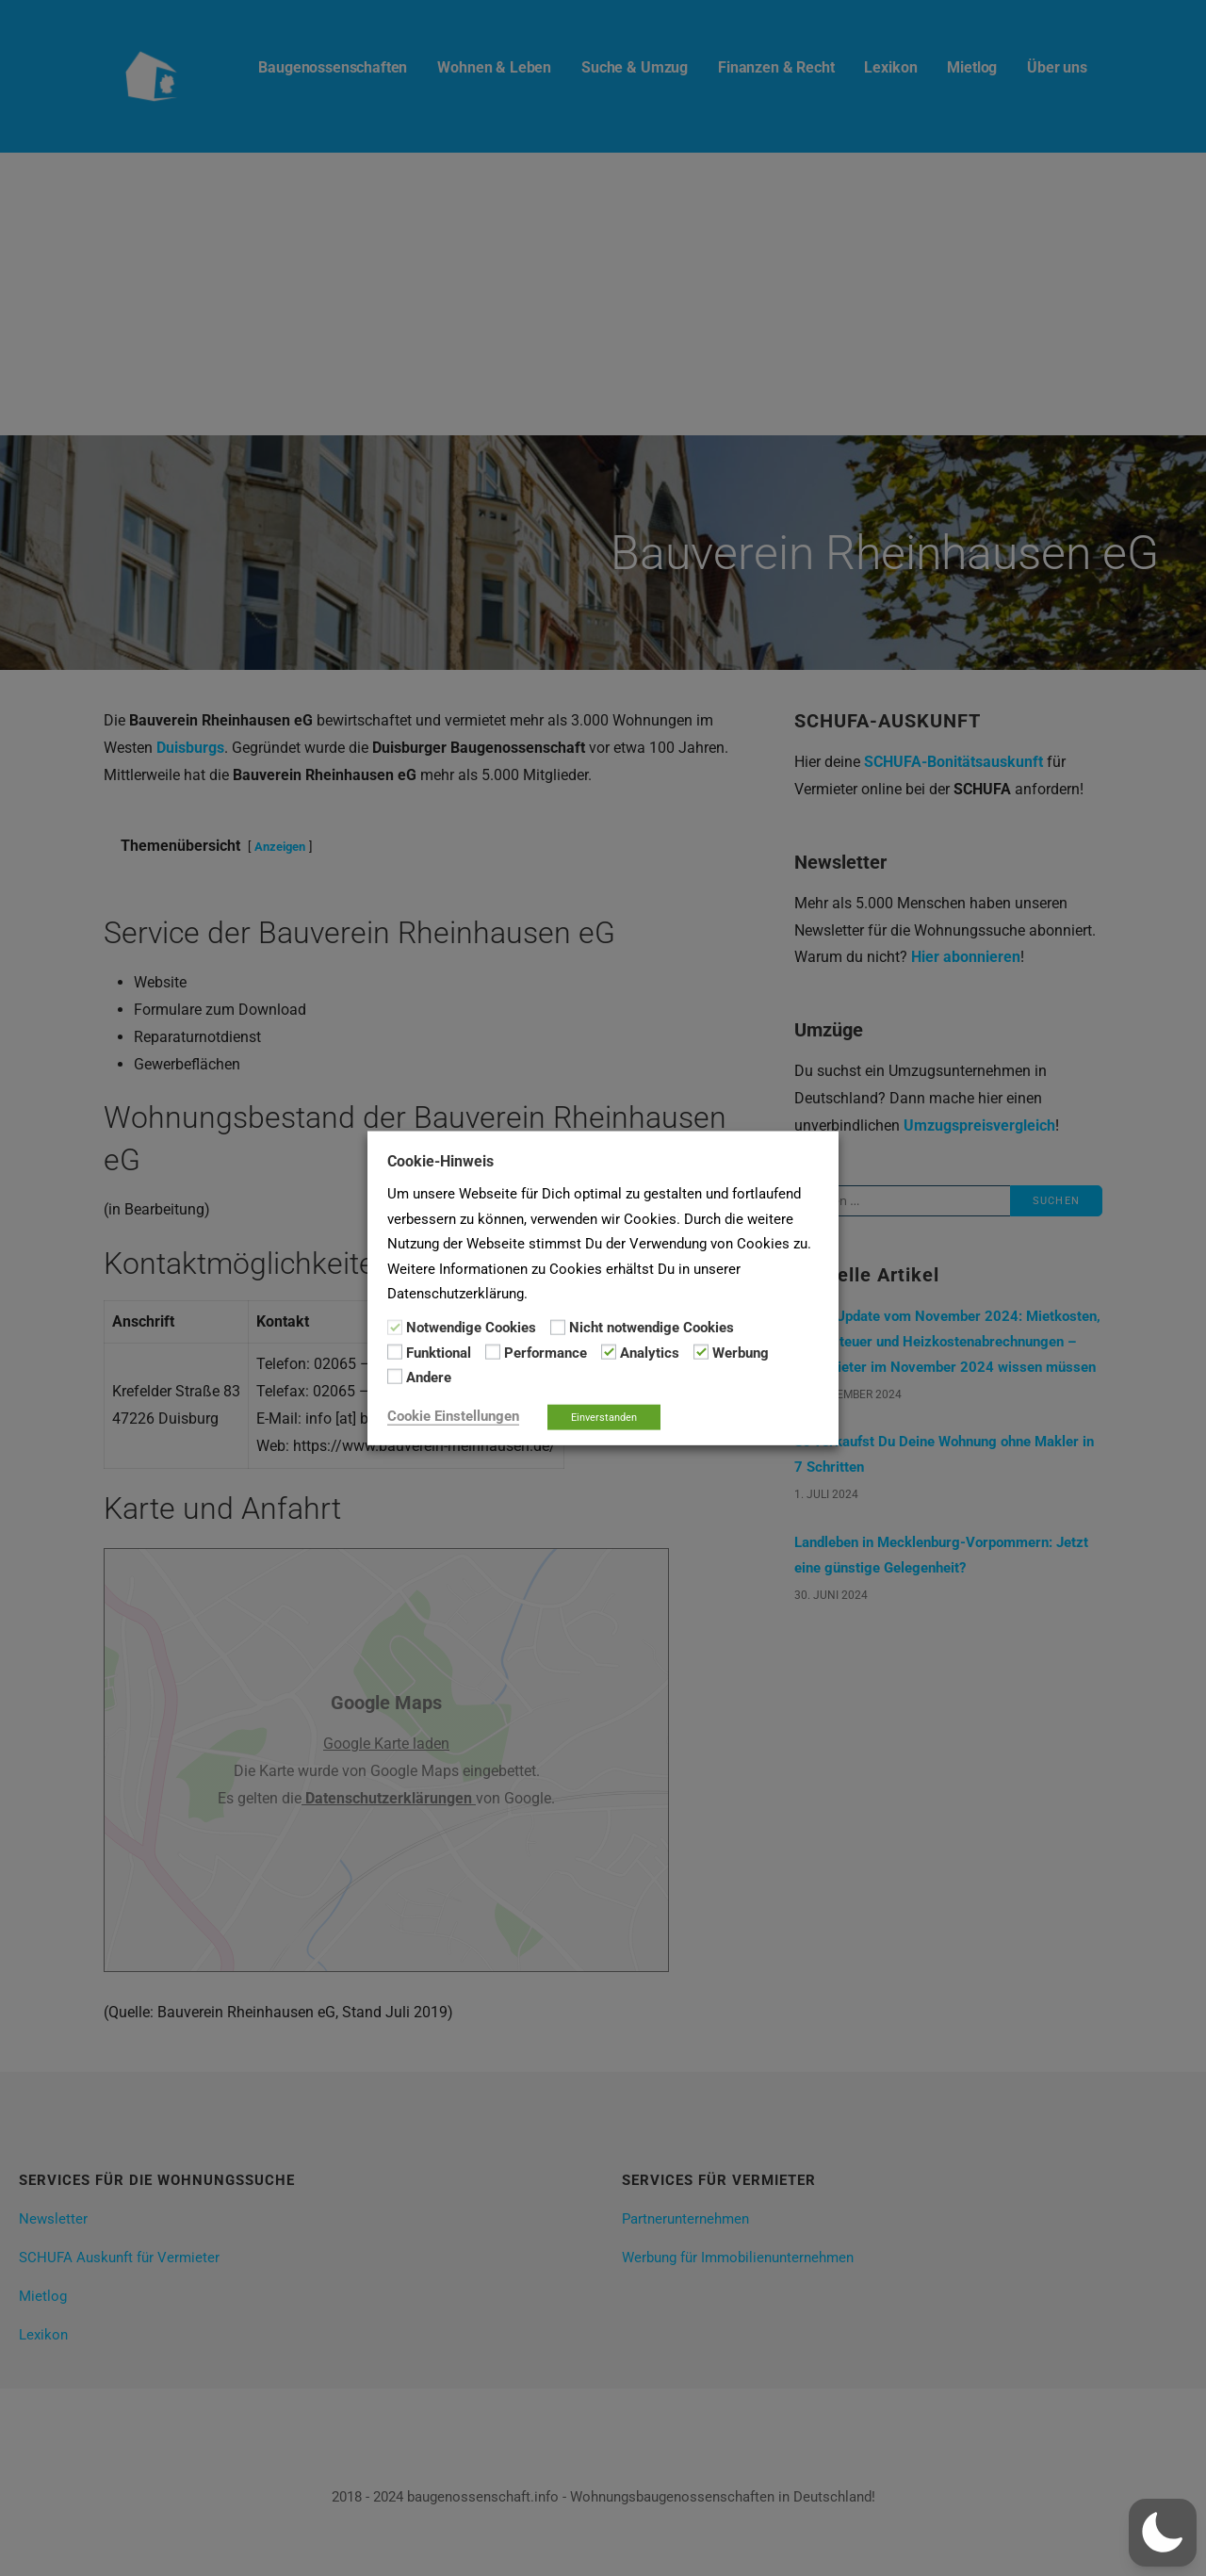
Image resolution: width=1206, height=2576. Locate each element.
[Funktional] (394, 1352)
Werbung (740, 1353)
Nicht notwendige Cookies (651, 1327)
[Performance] (492, 1352)
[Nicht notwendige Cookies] (557, 1326)
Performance (545, 1353)
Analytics (649, 1353)
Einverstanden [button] (604, 1416)
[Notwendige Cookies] (394, 1326)
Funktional (438, 1353)
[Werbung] (701, 1352)
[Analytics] (608, 1352)
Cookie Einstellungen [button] (453, 1415)
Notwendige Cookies (471, 1327)
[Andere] (394, 1376)
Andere (428, 1377)
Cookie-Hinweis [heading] (440, 1161)
